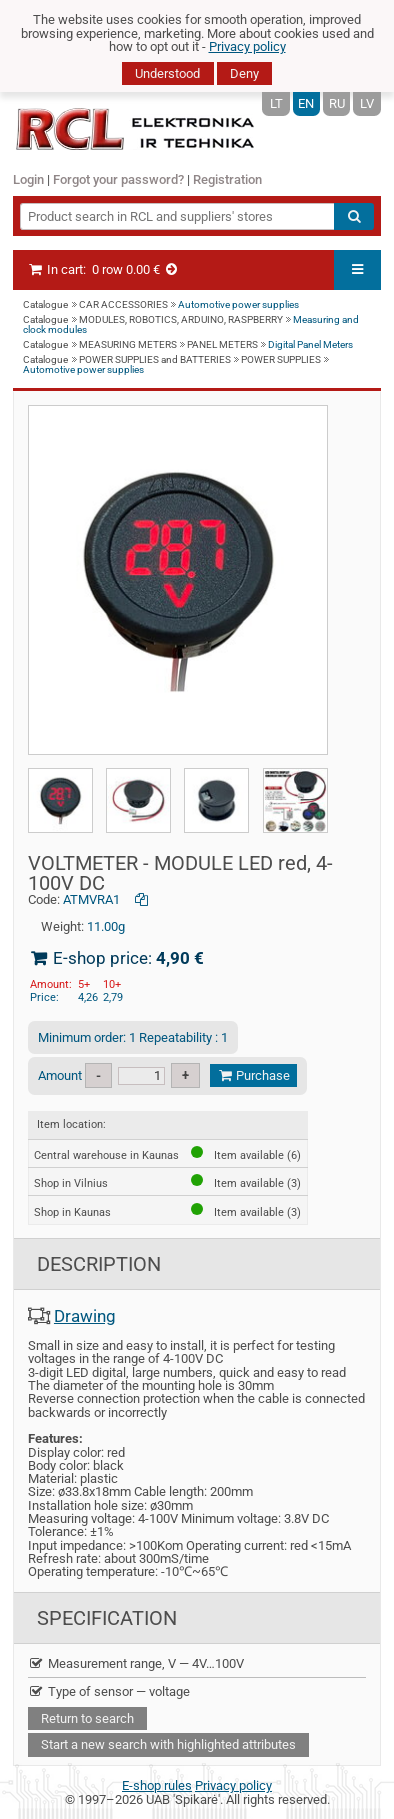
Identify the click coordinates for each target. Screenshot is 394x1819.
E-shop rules (157, 1785)
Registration (227, 179)
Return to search (87, 1718)
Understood (167, 73)
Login (28, 179)
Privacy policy (247, 46)
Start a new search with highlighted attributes (168, 1744)
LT (276, 103)
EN (306, 103)
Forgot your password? (118, 179)
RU (337, 103)
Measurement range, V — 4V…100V (136, 1663)
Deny (244, 73)
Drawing (85, 1316)
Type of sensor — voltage (109, 1691)
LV (367, 103)
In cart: (103, 269)
